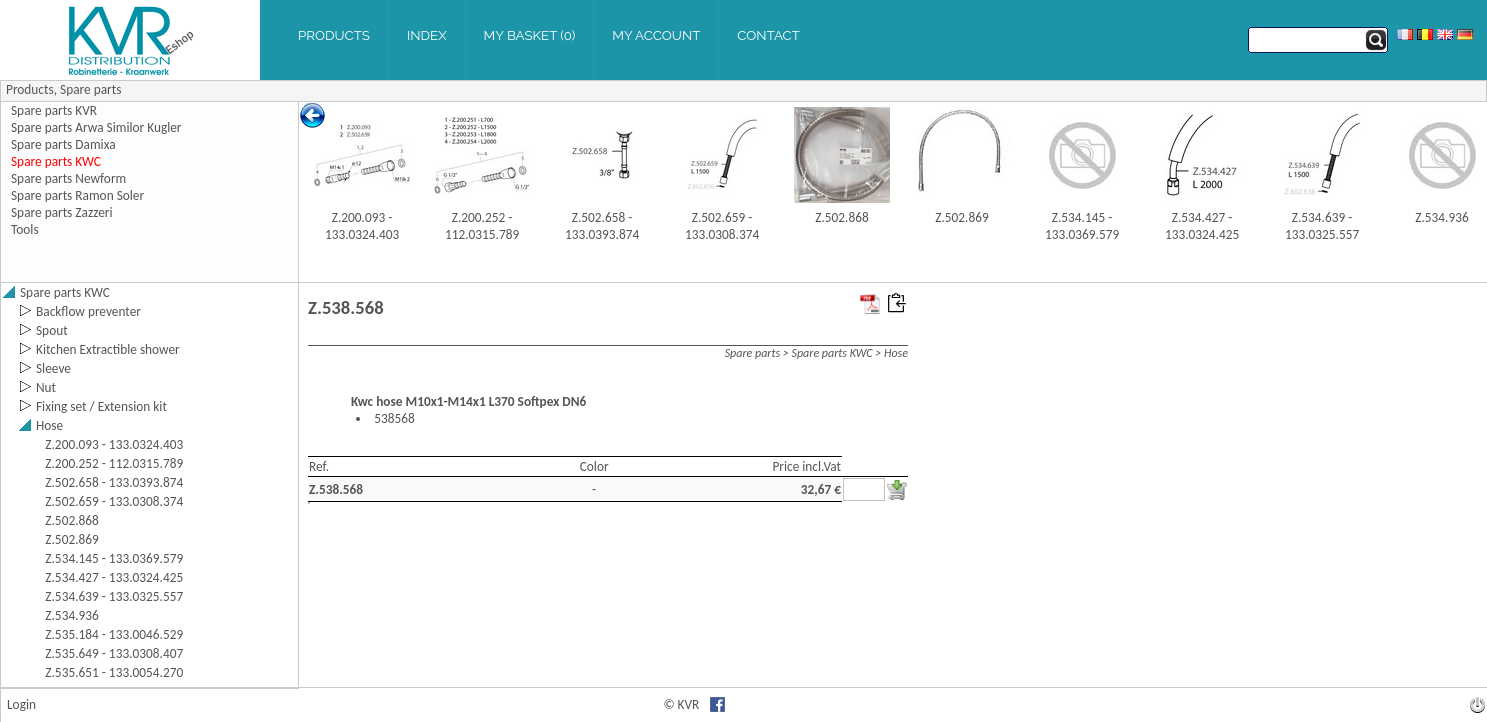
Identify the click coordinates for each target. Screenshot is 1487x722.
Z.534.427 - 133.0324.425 (1202, 226)
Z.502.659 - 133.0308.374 (722, 226)
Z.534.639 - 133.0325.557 (1322, 226)
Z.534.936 (1442, 217)
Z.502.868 (842, 217)
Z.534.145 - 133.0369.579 (1082, 226)
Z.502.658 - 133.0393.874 (602, 226)
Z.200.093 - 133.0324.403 (362, 226)
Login (21, 704)
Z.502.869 (962, 217)
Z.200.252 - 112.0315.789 (482, 226)
